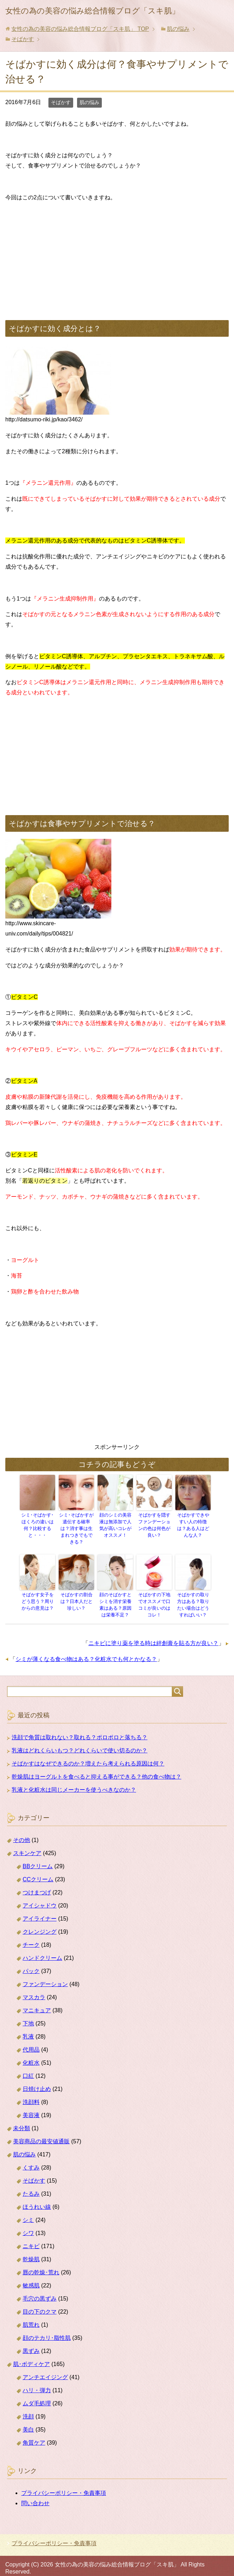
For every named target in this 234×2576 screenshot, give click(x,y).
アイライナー (40, 1909)
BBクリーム (38, 1856)
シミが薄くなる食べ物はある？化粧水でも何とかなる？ (86, 1650)
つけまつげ (37, 1883)
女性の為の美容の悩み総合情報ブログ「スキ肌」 (92, 10)
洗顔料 (31, 2092)
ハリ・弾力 (37, 2380)
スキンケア (27, 1843)
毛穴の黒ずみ (40, 2289)
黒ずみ (31, 2341)
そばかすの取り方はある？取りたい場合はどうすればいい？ (193, 1596)
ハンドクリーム (42, 1948)
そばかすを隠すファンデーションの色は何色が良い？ (154, 1521)
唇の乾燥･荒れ (41, 2262)
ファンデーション (45, 1974)
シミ (28, 2210)
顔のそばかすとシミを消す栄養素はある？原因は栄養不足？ (115, 1596)
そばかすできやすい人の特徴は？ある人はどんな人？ (193, 1521)
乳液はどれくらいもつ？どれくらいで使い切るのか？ (79, 1741)
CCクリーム (38, 1869)
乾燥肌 (31, 2249)
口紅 (28, 2066)
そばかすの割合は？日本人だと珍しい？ (76, 1593)
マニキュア (37, 2000)
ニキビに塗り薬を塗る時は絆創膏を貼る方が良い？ (153, 1634)
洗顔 (28, 2407)
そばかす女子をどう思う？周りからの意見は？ (37, 1593)
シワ (28, 2223)
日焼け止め (37, 2079)
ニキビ (31, 2236)
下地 (28, 2014)
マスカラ (34, 1987)
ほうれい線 (37, 2197)
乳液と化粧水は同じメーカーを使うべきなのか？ (74, 1780)
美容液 (31, 2105)
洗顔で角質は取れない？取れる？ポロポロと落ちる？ (79, 1727)
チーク (31, 1935)
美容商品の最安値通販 (41, 2131)
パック (31, 1961)
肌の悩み (89, 102)
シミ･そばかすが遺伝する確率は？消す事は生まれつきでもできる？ (76, 1525)
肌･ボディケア (31, 2354)
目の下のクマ (40, 2302)
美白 (28, 2420)
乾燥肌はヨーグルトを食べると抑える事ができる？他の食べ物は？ (96, 1767)
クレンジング (40, 1922)
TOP (80, 29)
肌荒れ (31, 2315)
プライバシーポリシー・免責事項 (63, 2483)
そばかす (61, 102)
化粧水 (31, 2053)
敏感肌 (31, 2276)
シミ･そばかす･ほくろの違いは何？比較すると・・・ (37, 1521)
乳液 (28, 2027)
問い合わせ (35, 2493)
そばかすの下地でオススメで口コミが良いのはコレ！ (154, 1593)
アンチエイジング (45, 2367)
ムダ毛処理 (37, 2393)
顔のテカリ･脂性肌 (47, 2328)
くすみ (31, 2158)
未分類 (21, 2118)
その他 (21, 1830)
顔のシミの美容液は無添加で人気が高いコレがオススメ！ (115, 1525)
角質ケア (34, 2433)
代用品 (31, 2040)
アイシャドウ (40, 1896)
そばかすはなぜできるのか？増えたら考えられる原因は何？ (88, 1754)
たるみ (31, 2184)
